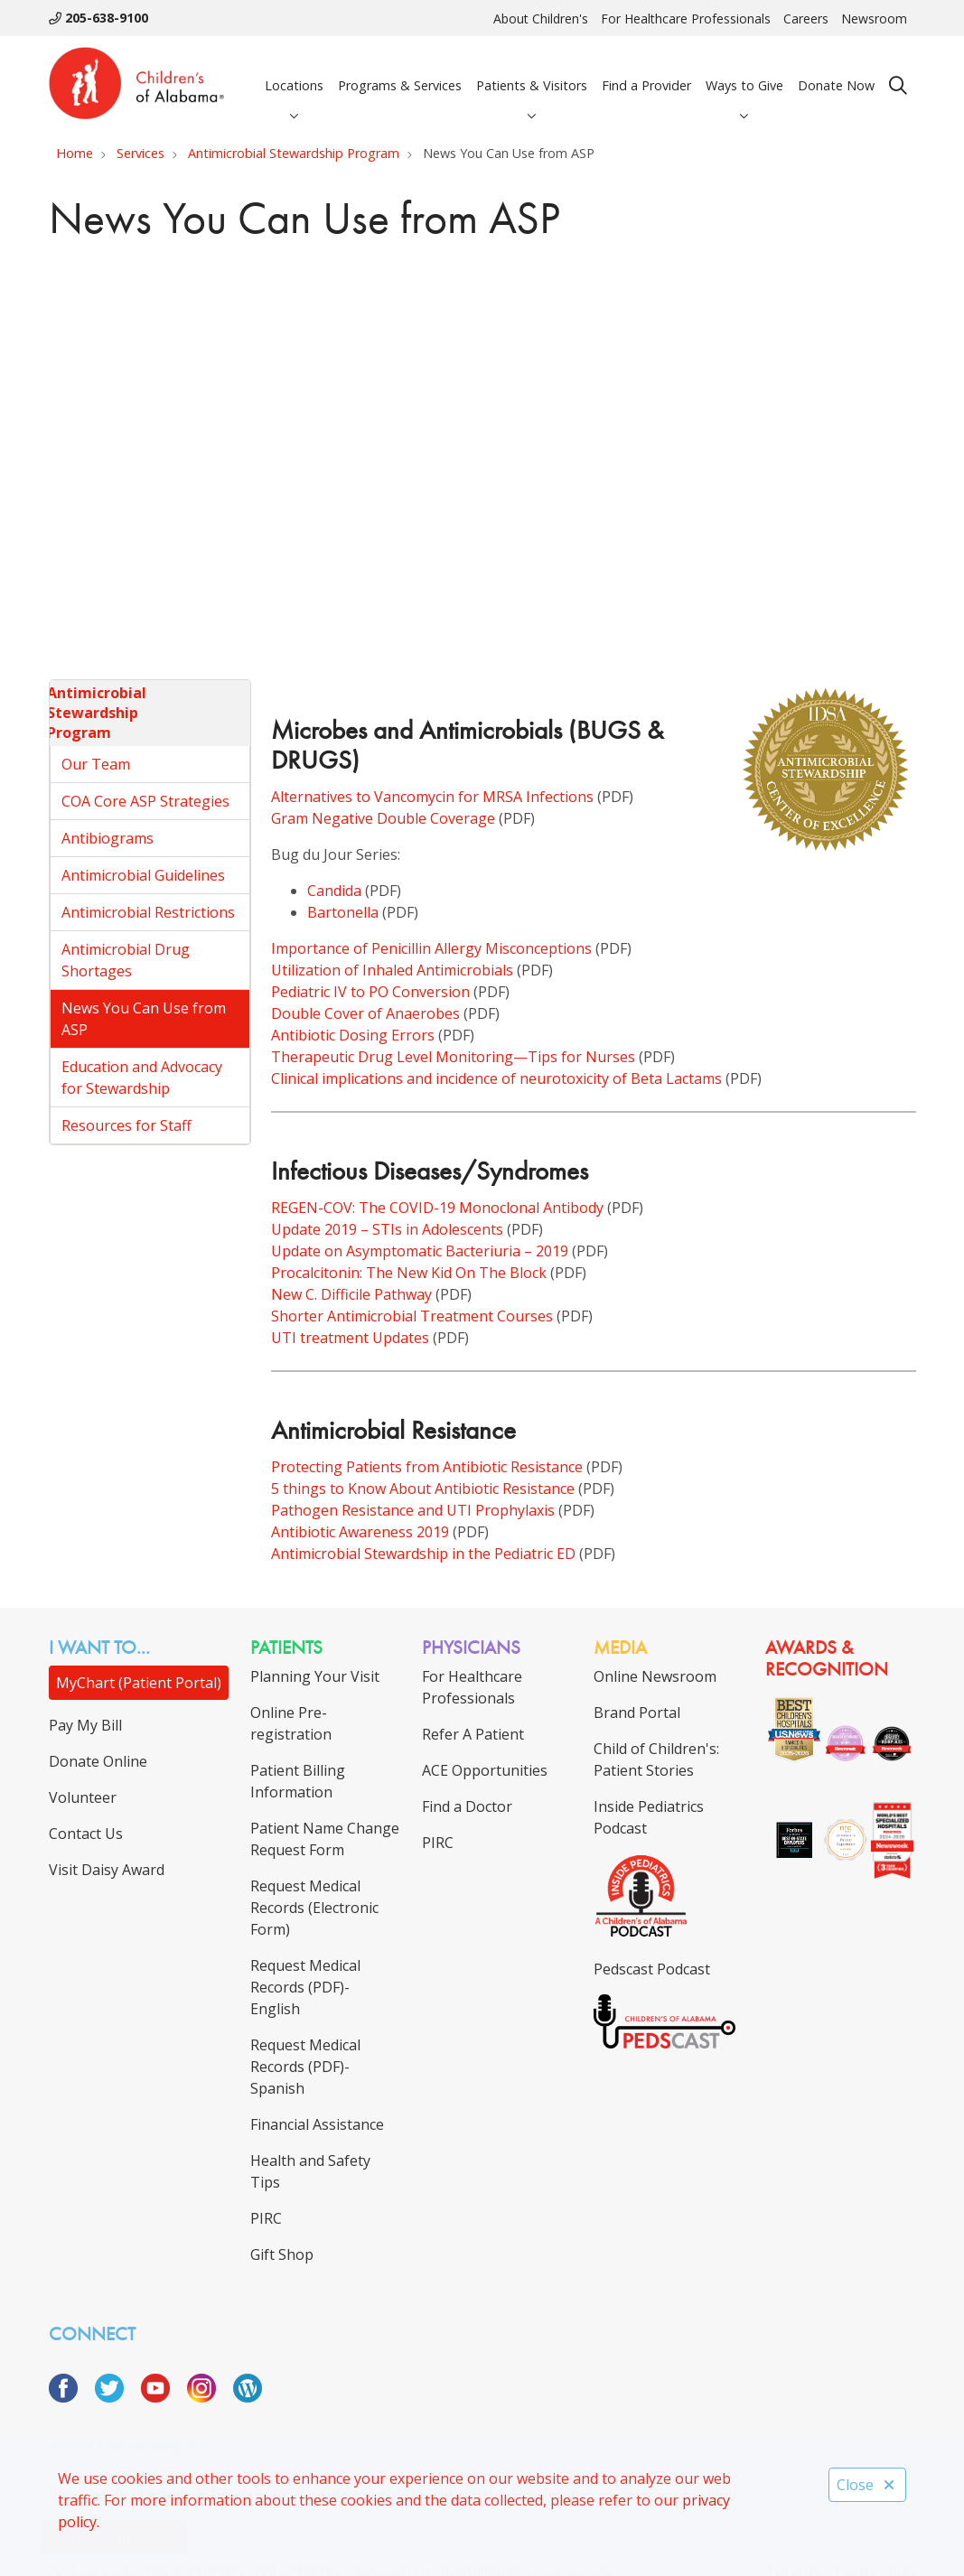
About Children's (540, 18)
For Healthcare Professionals (686, 18)
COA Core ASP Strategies (145, 801)
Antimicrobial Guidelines (143, 875)
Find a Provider (646, 70)
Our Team (95, 764)
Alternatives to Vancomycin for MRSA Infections (432, 797)
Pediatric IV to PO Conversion (370, 992)
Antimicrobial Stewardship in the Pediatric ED (423, 1553)
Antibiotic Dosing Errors (353, 1035)
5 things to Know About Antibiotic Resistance (423, 1488)
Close (867, 2485)
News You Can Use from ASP (143, 1019)
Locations (294, 70)
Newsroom (874, 18)
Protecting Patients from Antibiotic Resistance (427, 1467)
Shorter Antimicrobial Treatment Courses (412, 1316)
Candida (334, 891)
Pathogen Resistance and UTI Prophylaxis (413, 1510)
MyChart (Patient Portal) (138, 1683)
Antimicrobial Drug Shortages (125, 960)
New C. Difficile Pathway (351, 1294)
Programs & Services (400, 70)
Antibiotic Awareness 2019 (360, 1532)
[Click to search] (898, 86)
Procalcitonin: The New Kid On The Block (409, 1273)
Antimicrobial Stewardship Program (96, 712)
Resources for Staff (126, 1125)
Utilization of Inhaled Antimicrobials (392, 970)
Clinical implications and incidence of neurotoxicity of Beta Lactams (496, 1078)
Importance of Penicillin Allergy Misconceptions (431, 948)
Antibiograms (107, 838)
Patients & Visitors (531, 70)
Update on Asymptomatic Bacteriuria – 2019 (419, 1251)
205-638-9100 (98, 17)
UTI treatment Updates (350, 1338)
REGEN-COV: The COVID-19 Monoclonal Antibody (437, 1208)
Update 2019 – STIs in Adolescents (387, 1229)
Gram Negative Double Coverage (383, 818)
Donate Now (836, 70)
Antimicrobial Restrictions (148, 912)
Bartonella (343, 912)
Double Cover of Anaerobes (365, 1013)
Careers (805, 18)
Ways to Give (744, 70)
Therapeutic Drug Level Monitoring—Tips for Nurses (453, 1057)
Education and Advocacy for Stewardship (141, 1077)
